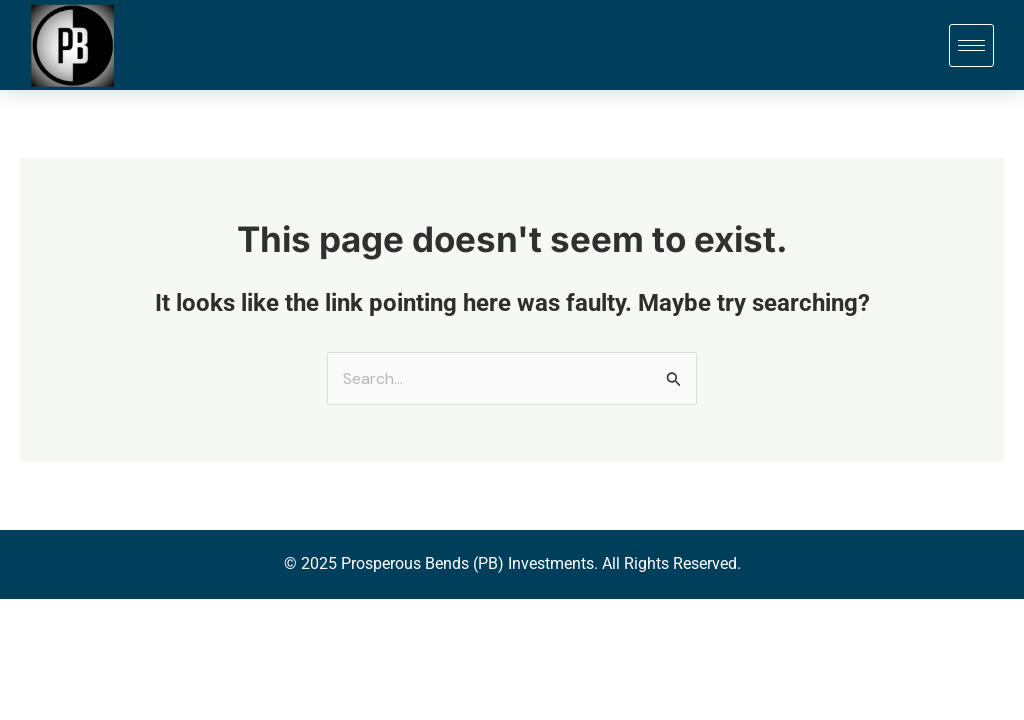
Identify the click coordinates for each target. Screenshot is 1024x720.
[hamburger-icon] (971, 45)
